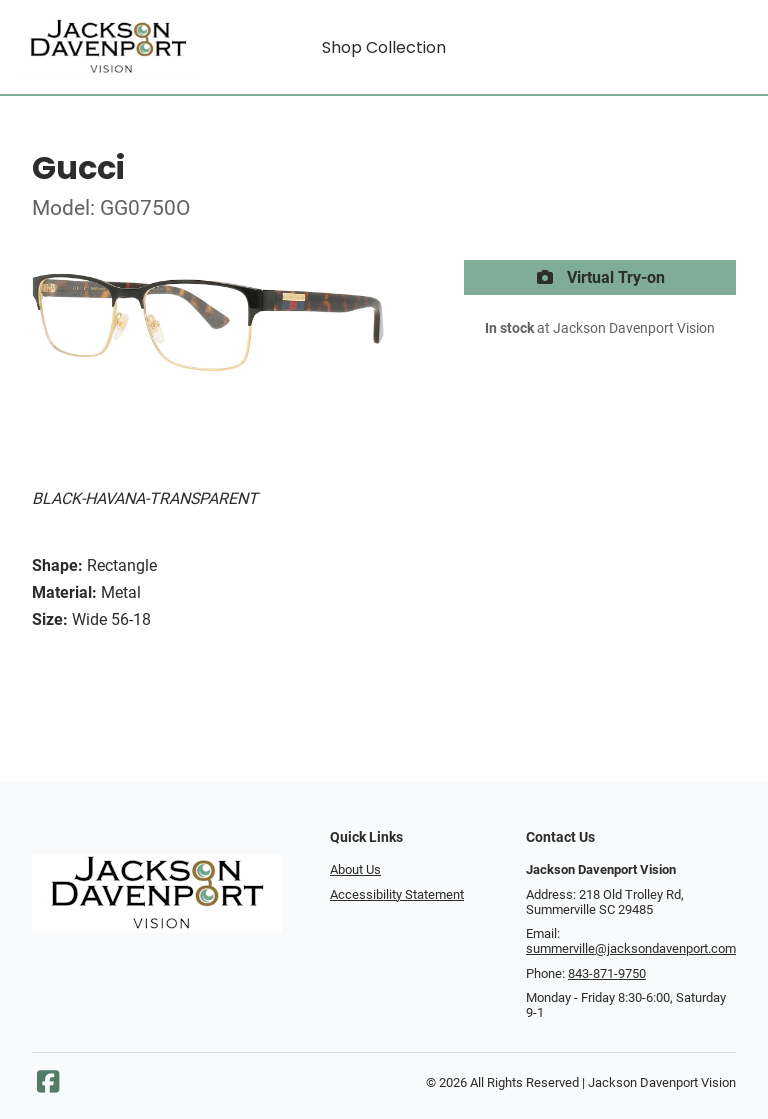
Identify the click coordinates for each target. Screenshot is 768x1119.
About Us (355, 869)
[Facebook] (48, 1086)
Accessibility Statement (397, 894)
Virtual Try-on (600, 277)
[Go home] (108, 47)
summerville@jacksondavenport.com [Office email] (631, 948)
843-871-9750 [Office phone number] (607, 973)
